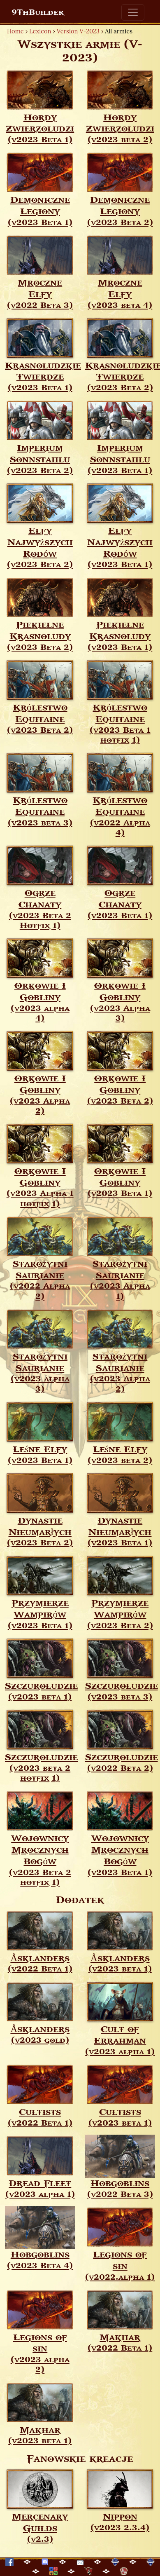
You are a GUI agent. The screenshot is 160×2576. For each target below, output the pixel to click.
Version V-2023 (78, 31)
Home (15, 31)
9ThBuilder (38, 12)
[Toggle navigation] (132, 12)
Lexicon (40, 31)
